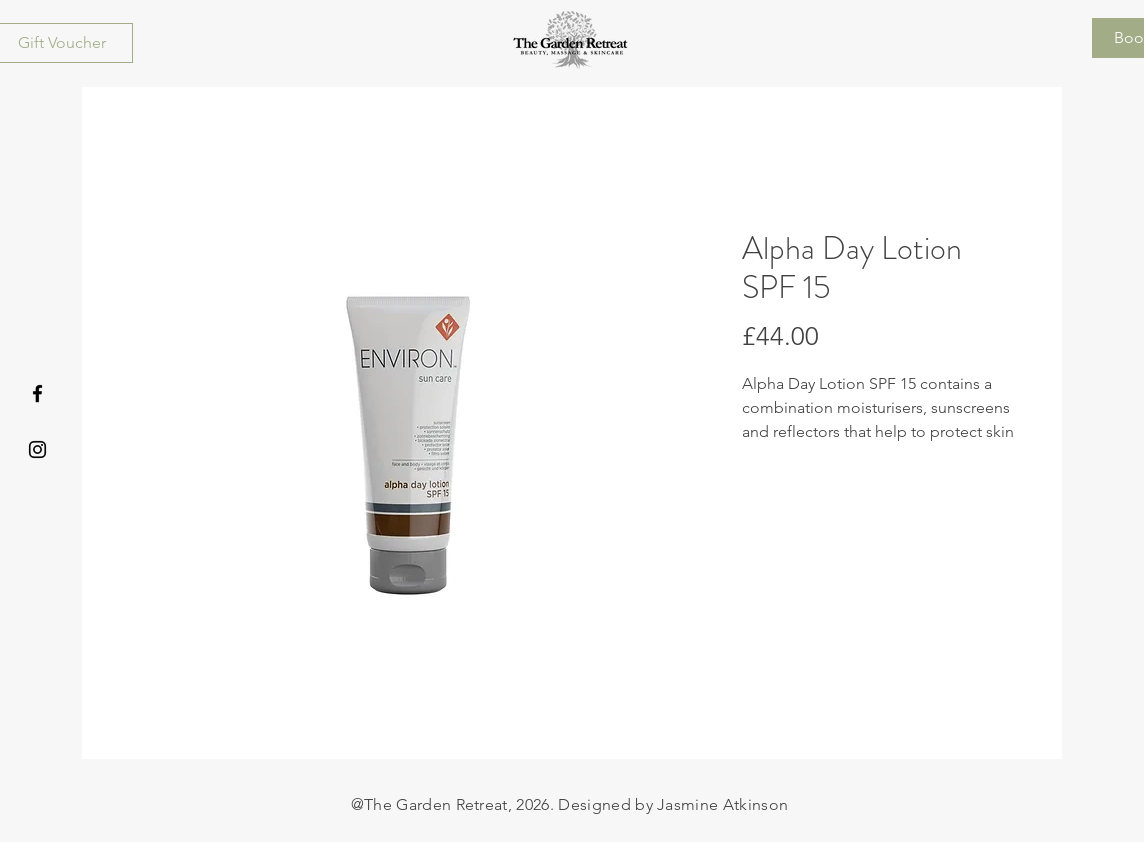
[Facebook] (37, 393)
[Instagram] (37, 449)
